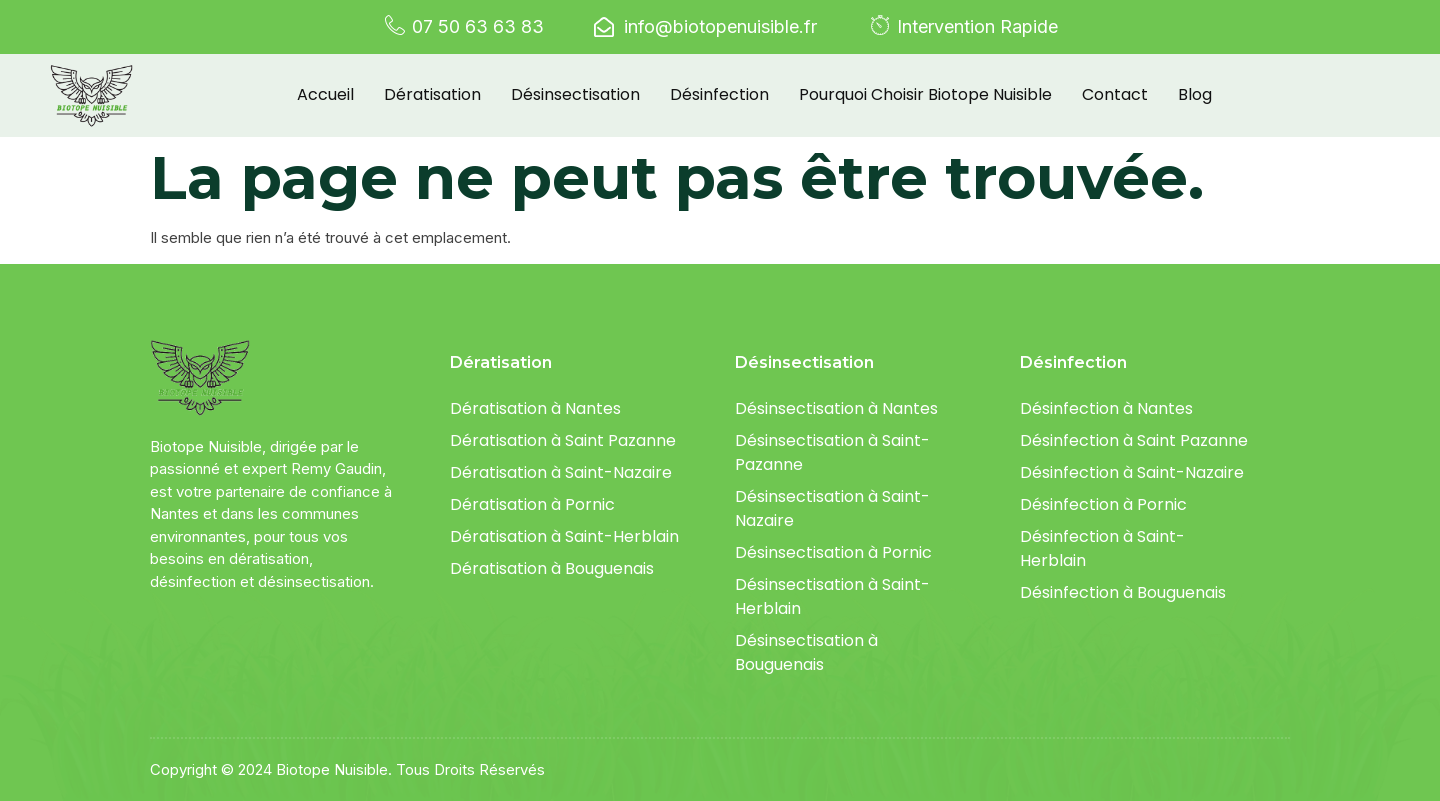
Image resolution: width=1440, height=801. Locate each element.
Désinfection (719, 94)
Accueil (325, 94)
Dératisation (432, 94)
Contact (1115, 94)
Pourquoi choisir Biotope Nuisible (925, 94)
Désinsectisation (575, 94)
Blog (1195, 94)
